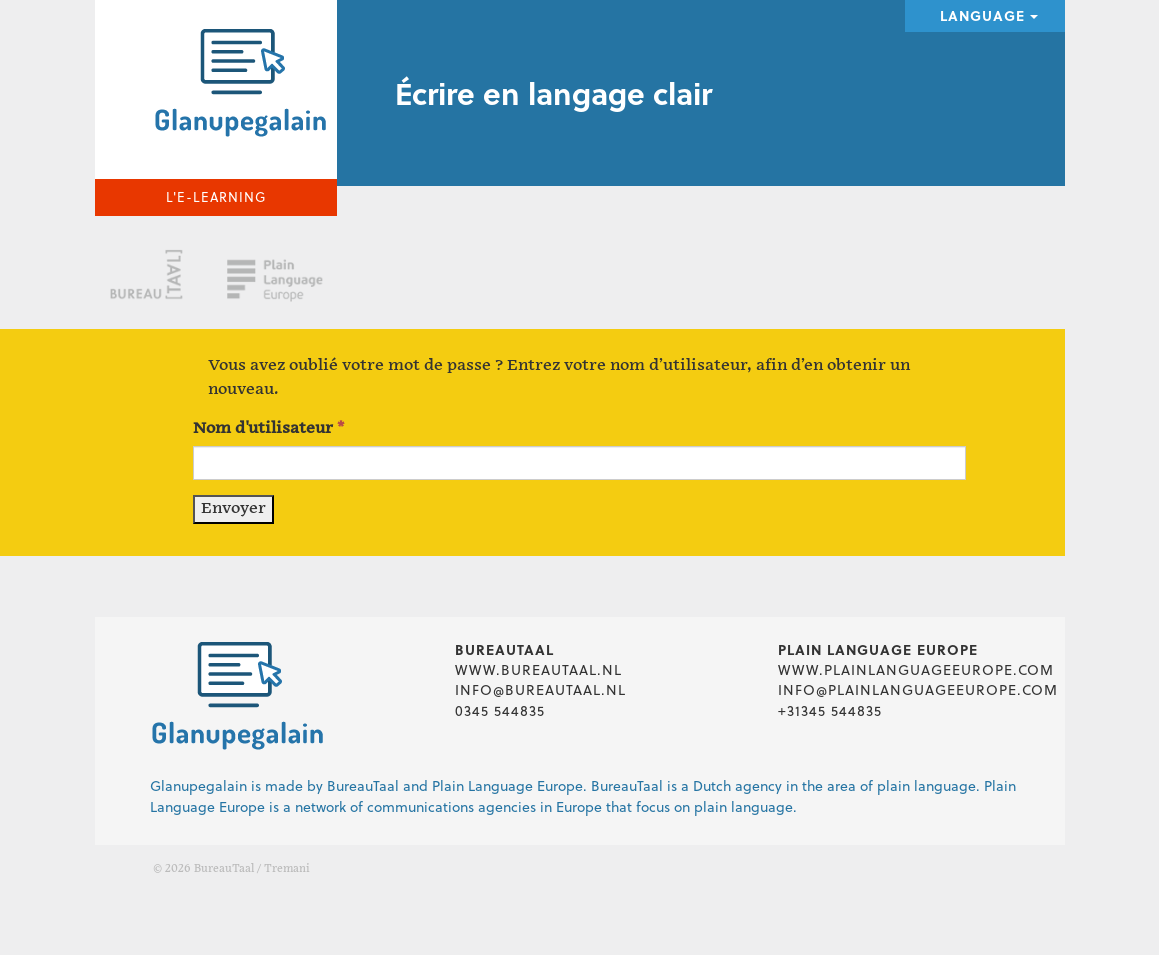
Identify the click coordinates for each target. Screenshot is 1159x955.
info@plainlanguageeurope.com (918, 689)
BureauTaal (224, 869)
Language (989, 15)
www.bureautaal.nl (538, 669)
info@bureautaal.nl (540, 689)
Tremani (287, 869)
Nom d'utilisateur (268, 428)
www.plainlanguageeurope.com (916, 669)
